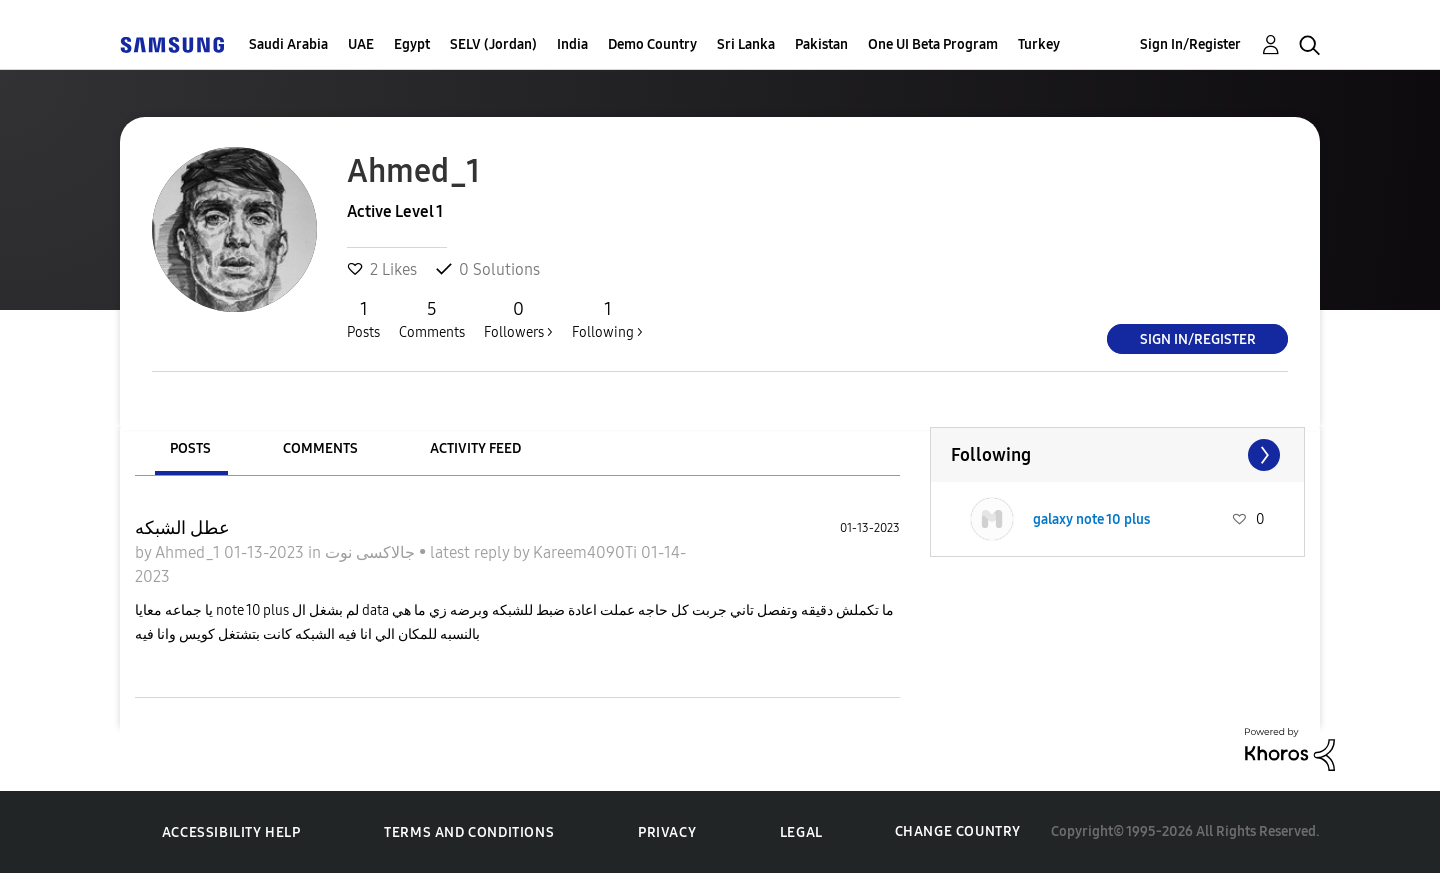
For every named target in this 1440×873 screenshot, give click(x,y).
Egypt (412, 44)
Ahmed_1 (189, 552)
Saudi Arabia (288, 44)
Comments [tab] (320, 448)
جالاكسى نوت (372, 552)
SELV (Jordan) (493, 44)
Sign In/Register (1190, 44)
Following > (607, 319)
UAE (361, 44)
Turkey (1039, 44)
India (572, 44)
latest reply (471, 552)
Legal (801, 832)
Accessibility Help (231, 832)
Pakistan (821, 44)
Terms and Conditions (469, 832)
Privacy (667, 832)
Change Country (958, 831)
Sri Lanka (746, 44)
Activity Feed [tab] (475, 448)
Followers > (518, 319)
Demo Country (652, 44)
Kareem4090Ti (587, 552)
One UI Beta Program (933, 44)
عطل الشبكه (182, 528)
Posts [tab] (190, 448)
